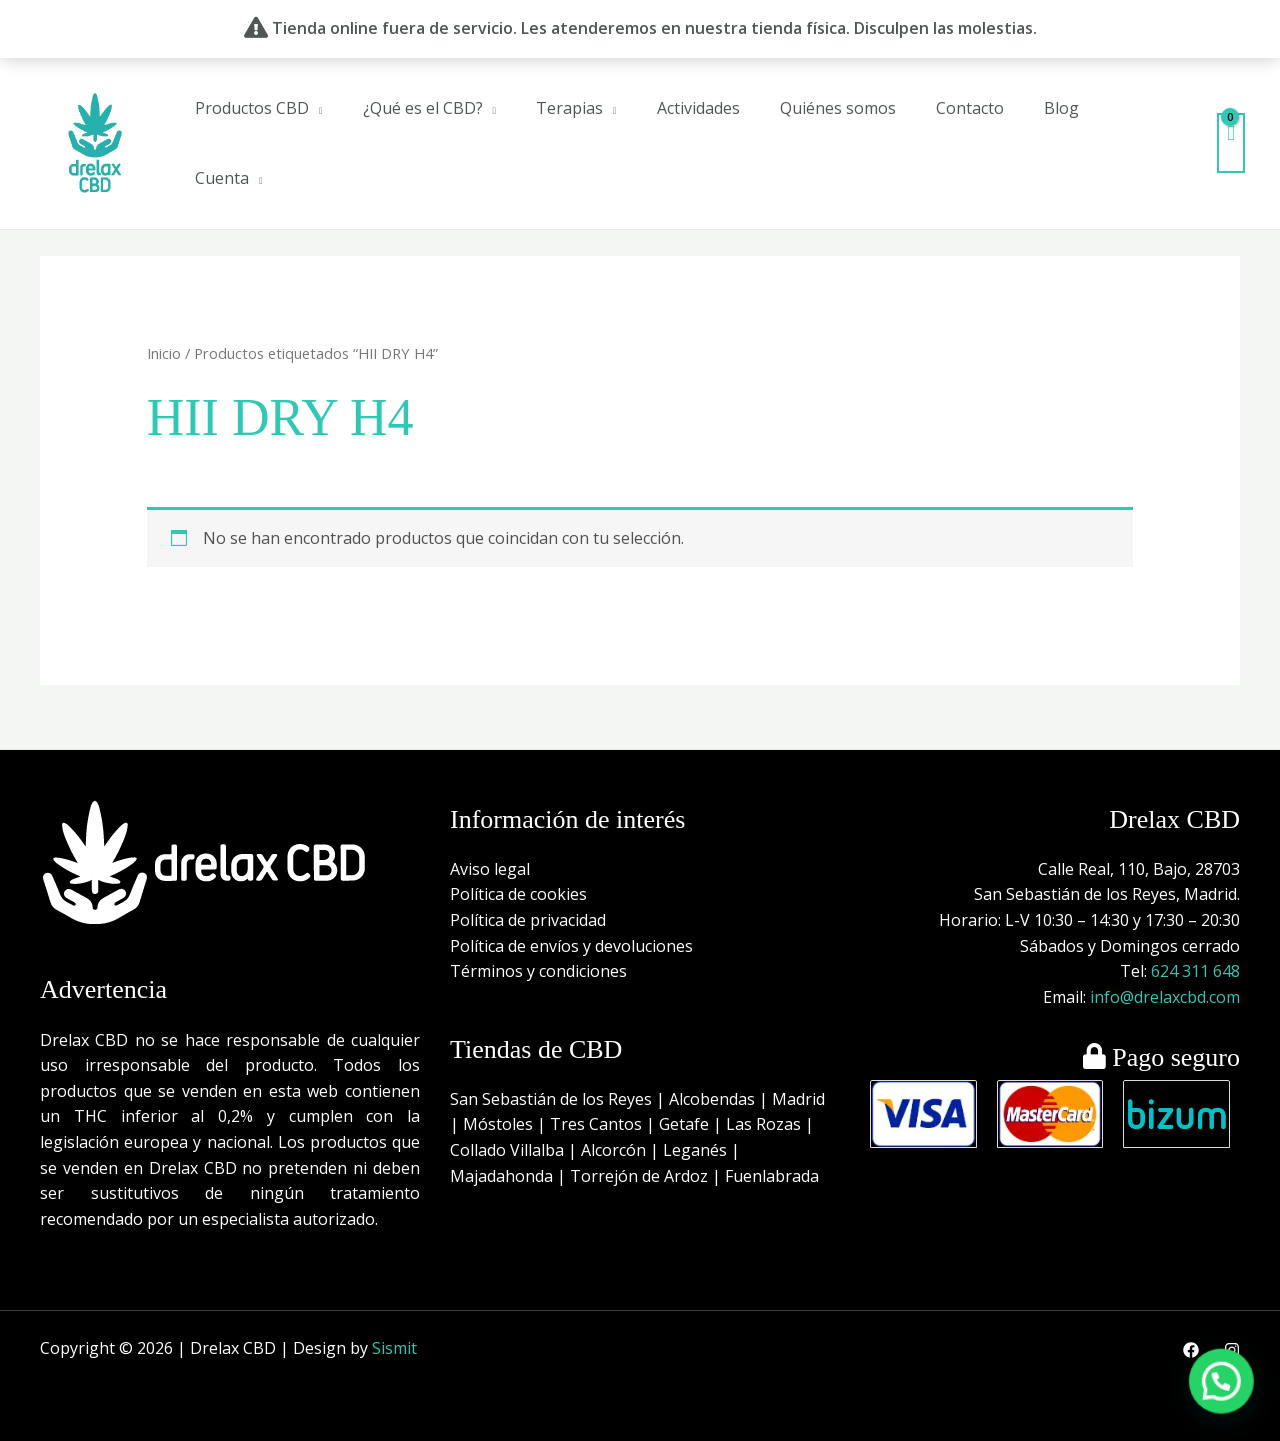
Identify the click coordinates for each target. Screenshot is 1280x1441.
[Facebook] (1191, 1350)
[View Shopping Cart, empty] (1231, 142)
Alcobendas (712, 1099)
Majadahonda (501, 1176)
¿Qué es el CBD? (423, 108)
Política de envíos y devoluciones (571, 946)
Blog (1061, 108)
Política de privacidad (528, 920)
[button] (1229, 1405)
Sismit (394, 1348)
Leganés (695, 1150)
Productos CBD (252, 108)
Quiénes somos (838, 108)
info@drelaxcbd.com (1165, 997)
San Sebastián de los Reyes (551, 1099)
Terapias (569, 108)
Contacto (970, 108)
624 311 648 (1195, 971)
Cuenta (222, 178)
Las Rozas (763, 1124)
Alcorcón (613, 1150)
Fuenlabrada (772, 1176)
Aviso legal (490, 869)
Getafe (684, 1124)
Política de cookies (518, 894)
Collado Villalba (507, 1150)
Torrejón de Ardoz (639, 1176)
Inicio (164, 353)
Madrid (798, 1099)
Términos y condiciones (538, 971)
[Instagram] (1232, 1350)
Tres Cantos (596, 1124)
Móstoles (498, 1124)
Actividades (698, 108)
